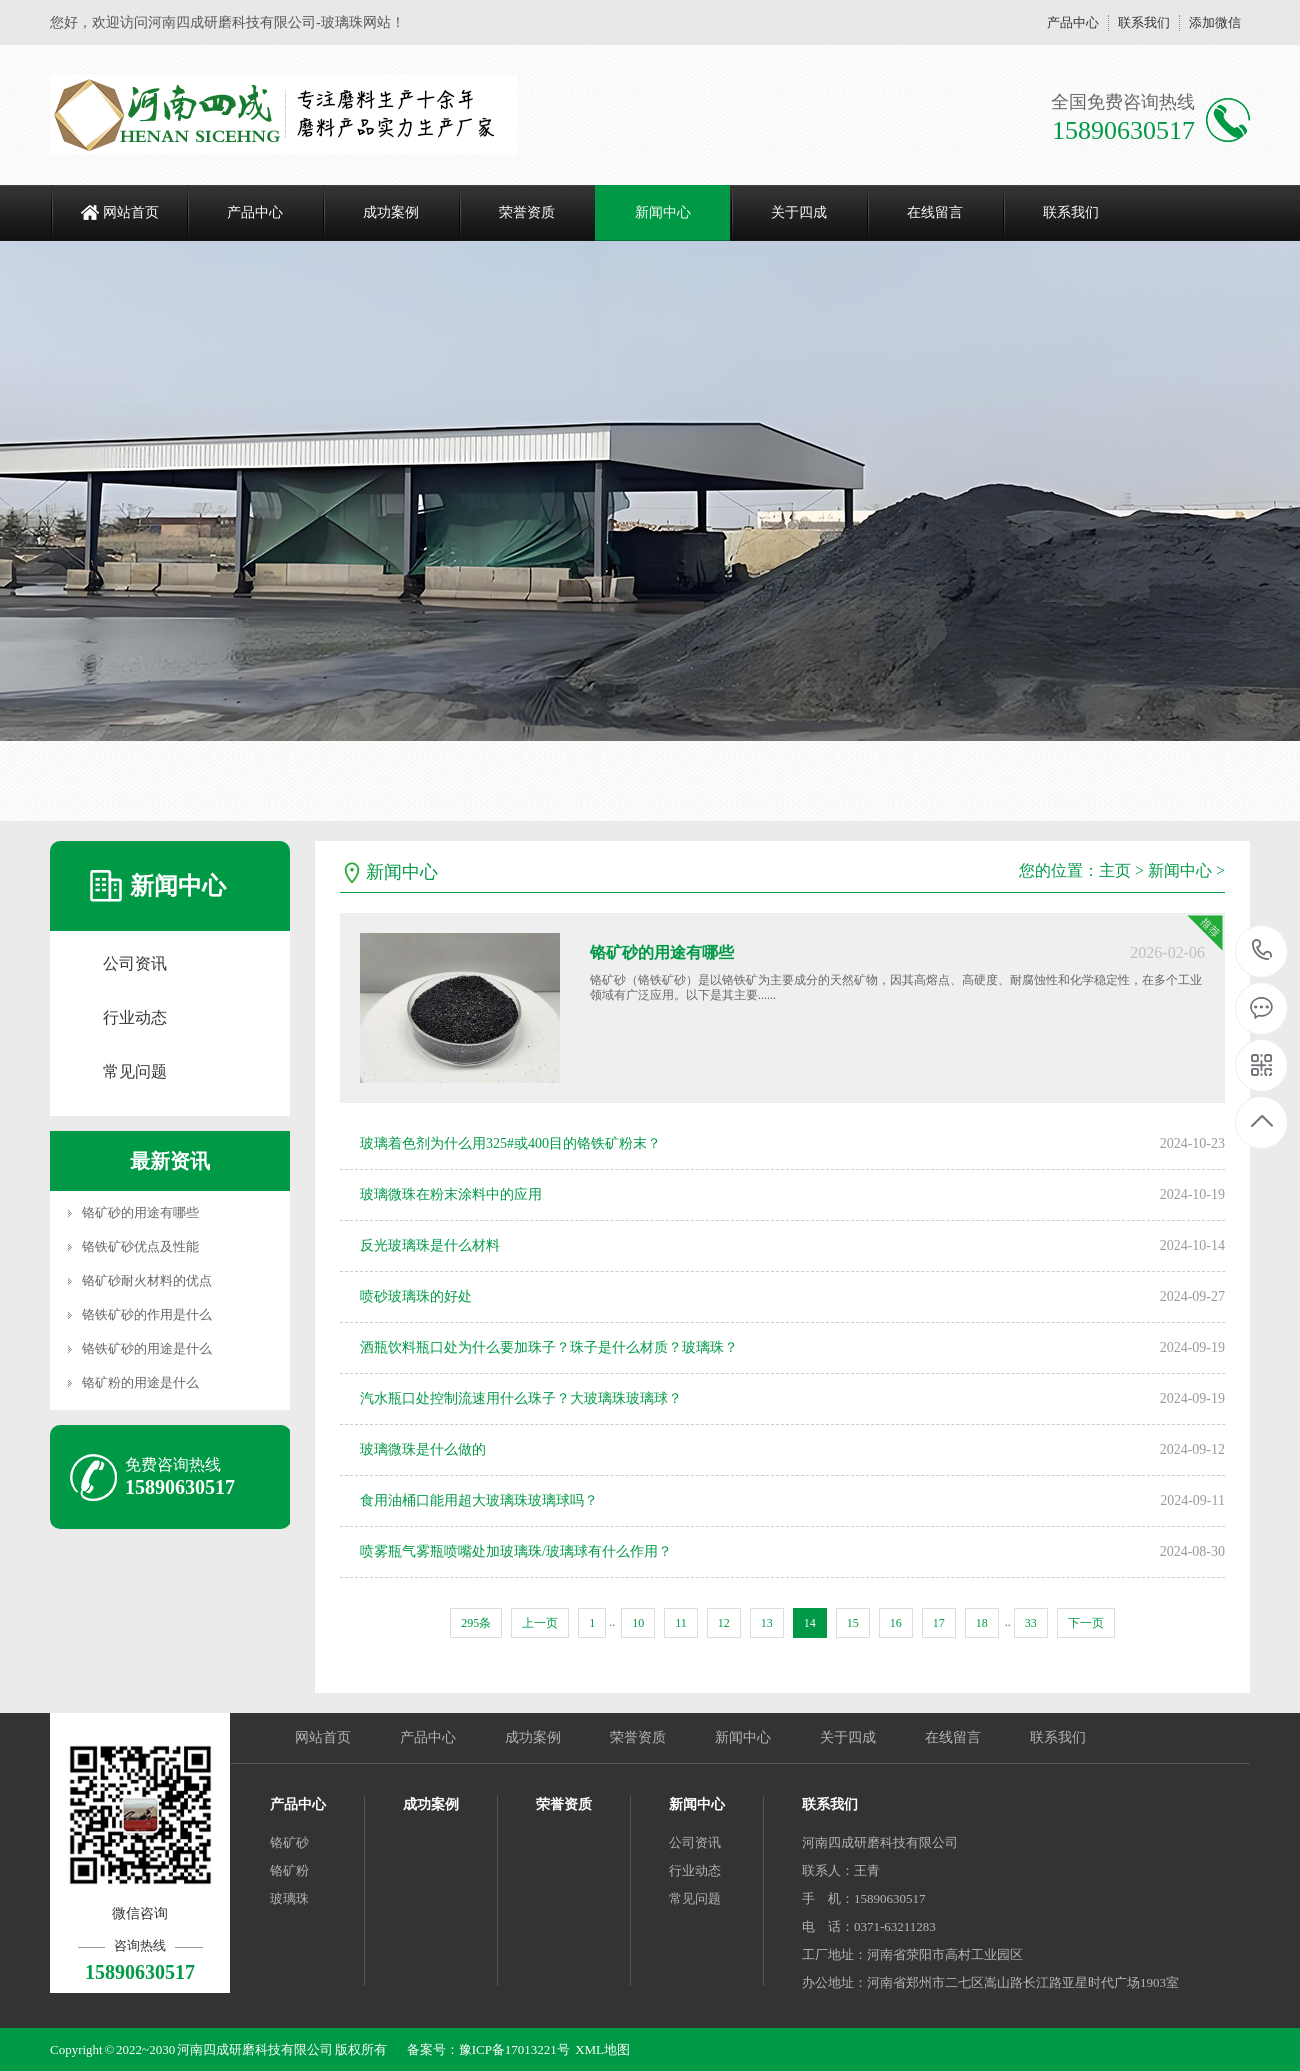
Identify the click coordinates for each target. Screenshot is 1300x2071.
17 (939, 1623)
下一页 (1086, 1623)
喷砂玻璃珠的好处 (416, 1296)
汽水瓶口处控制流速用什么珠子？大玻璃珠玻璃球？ (521, 1398)
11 (681, 1623)
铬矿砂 (289, 1842)
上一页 (540, 1623)
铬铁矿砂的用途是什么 (147, 1348)
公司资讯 (135, 963)
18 (982, 1623)
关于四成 (799, 212)
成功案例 (391, 212)
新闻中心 (663, 212)
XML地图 (602, 2049)
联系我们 (1144, 22)
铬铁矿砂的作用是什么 (147, 1314)
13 (767, 1623)
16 (896, 1623)
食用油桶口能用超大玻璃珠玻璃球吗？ (479, 1500)
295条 (476, 1623)
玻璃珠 (289, 1898)
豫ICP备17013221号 (514, 2049)
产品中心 (1073, 22)
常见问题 (135, 1071)
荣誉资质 (527, 212)
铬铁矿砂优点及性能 (140, 1246)
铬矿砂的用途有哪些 (140, 1212)
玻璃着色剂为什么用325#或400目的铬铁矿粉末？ (510, 1143)
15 (853, 1623)
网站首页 (131, 212)
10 (638, 1623)
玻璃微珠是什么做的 (423, 1449)
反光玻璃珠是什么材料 (430, 1245)
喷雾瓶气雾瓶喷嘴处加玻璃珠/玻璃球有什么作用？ (516, 1551)
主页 (1115, 870)
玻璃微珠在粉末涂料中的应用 (451, 1194)
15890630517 (1262, 950)
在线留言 (935, 212)
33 (1031, 1623)
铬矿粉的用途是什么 (140, 1382)
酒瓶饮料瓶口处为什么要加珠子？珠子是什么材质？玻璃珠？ (549, 1347)
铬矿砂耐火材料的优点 (147, 1280)
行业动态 (135, 1017)
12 (724, 1623)
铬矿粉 (289, 1870)
